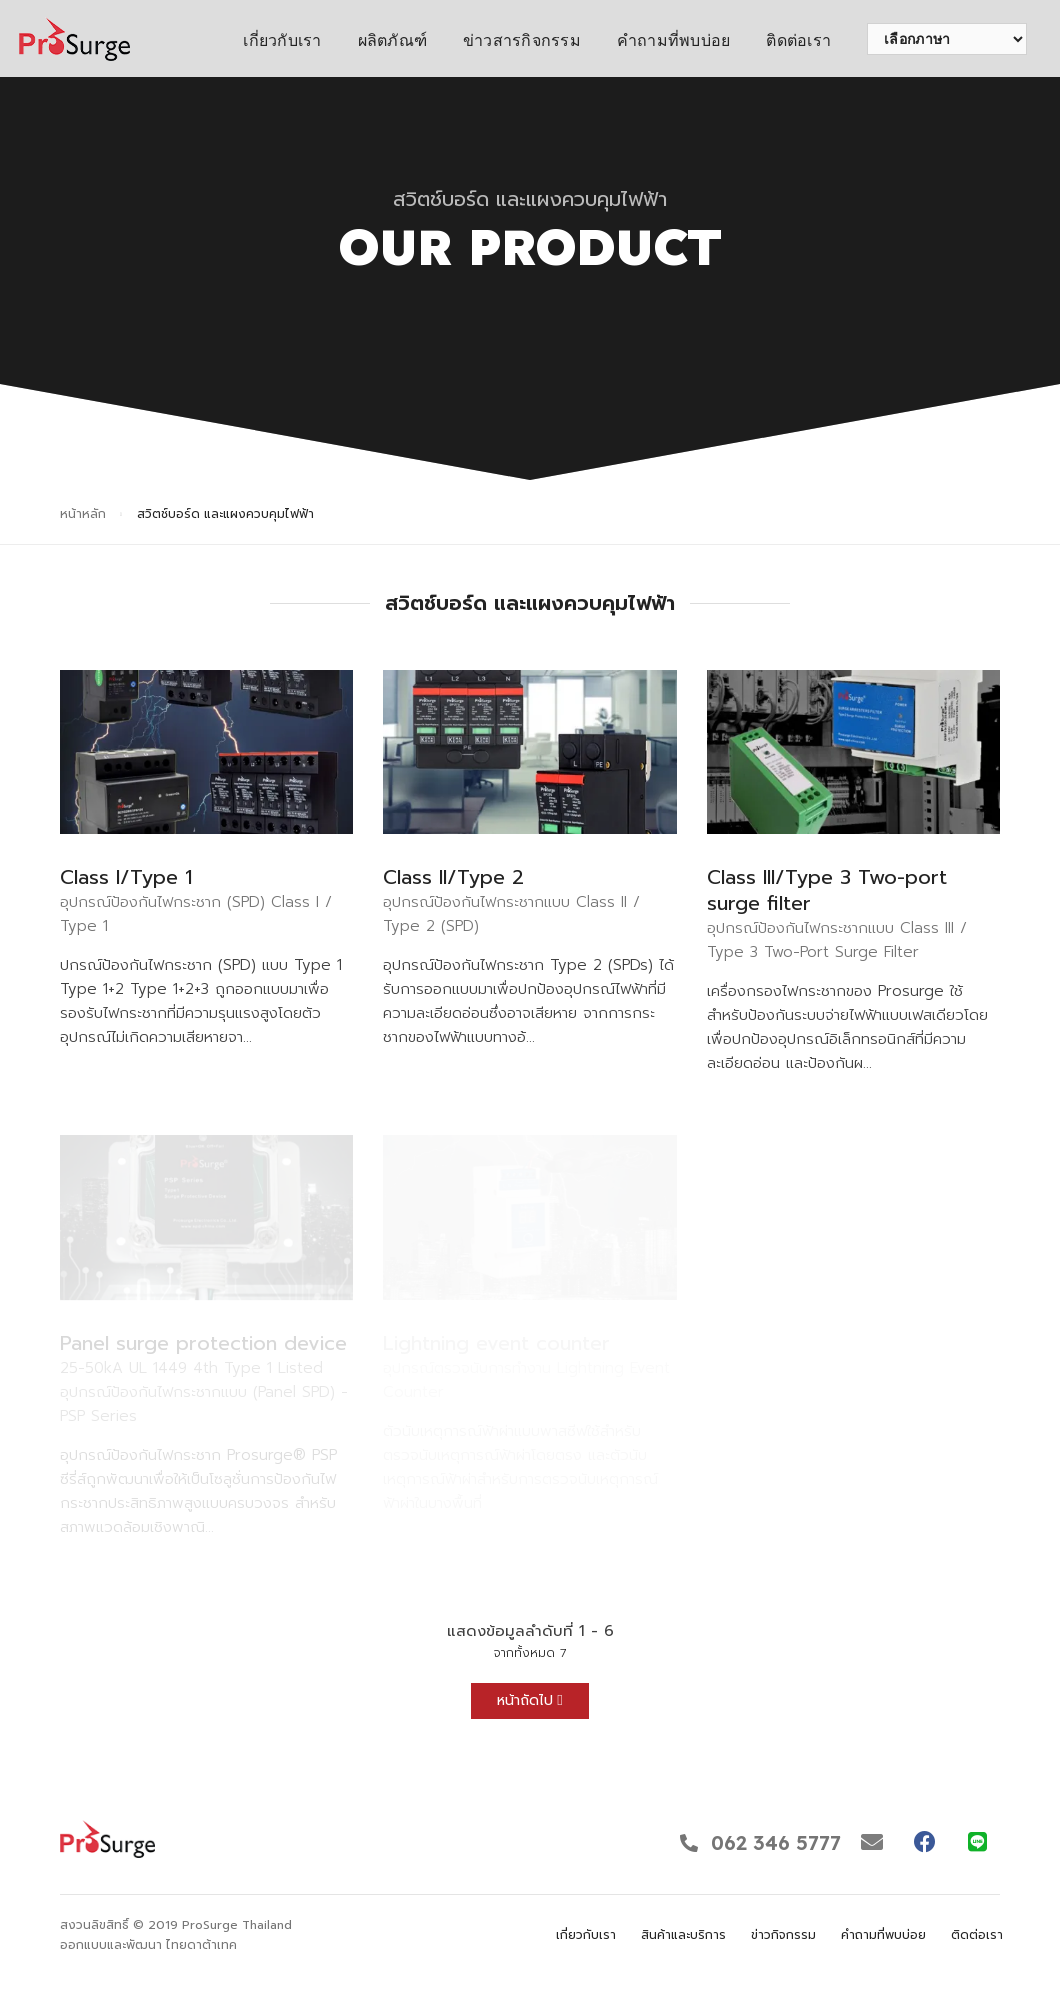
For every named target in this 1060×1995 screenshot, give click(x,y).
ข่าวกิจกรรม (783, 1935)
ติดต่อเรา (798, 40)
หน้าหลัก (83, 514)
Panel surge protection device (203, 1343)
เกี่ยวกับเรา (282, 40)
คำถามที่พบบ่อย (673, 40)
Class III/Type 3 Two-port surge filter (827, 890)
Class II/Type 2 (453, 877)
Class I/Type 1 (126, 877)
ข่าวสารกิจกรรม (522, 40)
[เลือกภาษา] (947, 39)
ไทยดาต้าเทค (201, 1945)
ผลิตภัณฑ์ (392, 40)
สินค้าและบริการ (683, 1935)
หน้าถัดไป (529, 1700)
